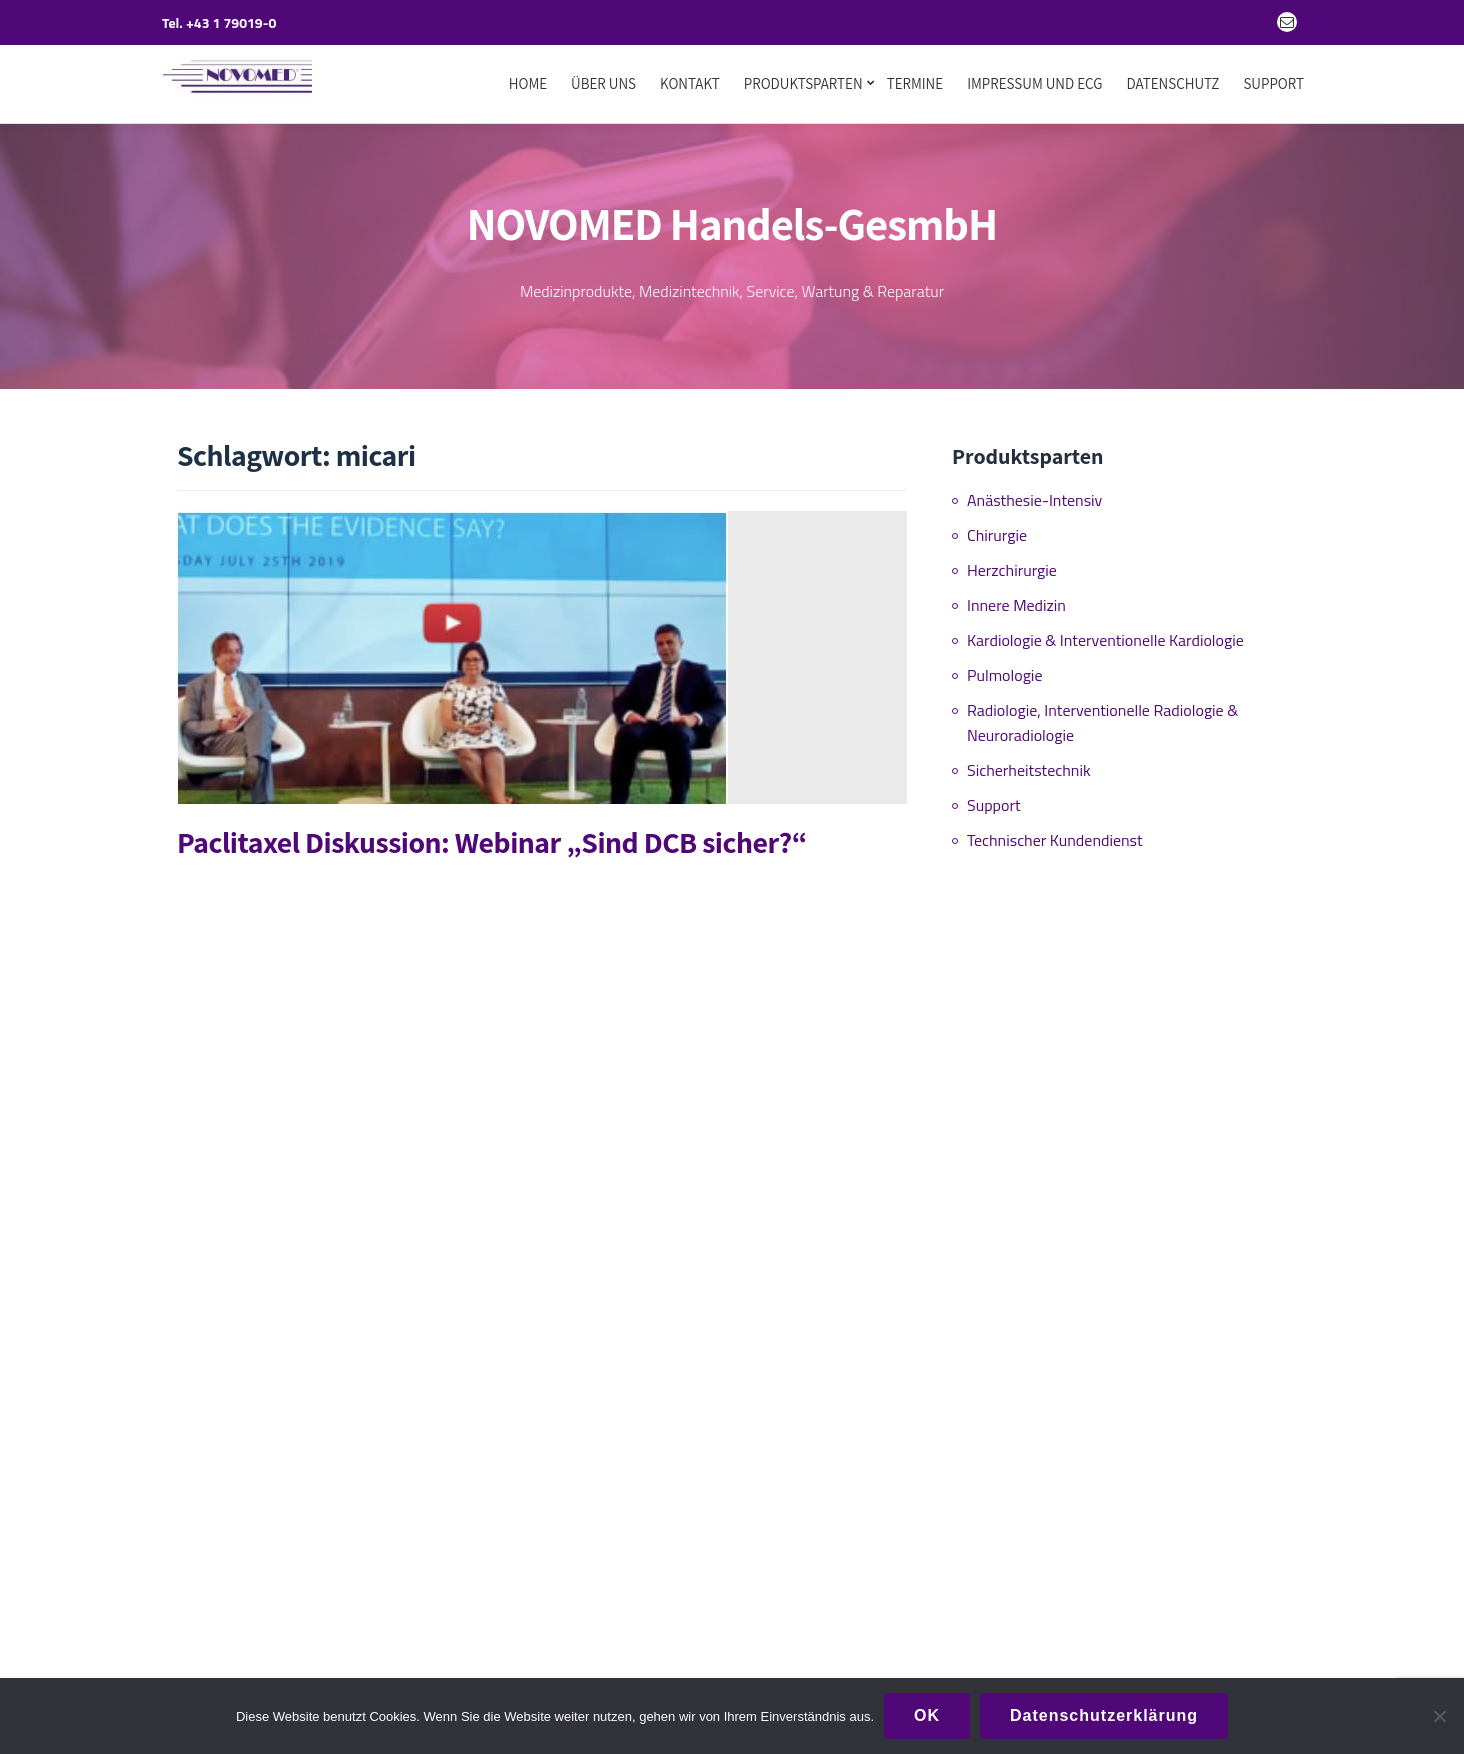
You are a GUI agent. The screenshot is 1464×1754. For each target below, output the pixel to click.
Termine (915, 84)
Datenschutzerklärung (1104, 1715)
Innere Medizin (1016, 597)
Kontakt (690, 84)
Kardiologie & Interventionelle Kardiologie (1105, 632)
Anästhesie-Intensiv (1034, 492)
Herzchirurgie (1012, 562)
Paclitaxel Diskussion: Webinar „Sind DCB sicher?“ (492, 834)
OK (927, 1715)
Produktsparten (803, 84)
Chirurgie (997, 527)
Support (1273, 84)
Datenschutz (1172, 84)
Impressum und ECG (1034, 84)
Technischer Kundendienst (1055, 832)
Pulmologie (1004, 667)
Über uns (603, 84)
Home (528, 84)
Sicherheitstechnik (1029, 762)
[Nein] (1439, 1716)
